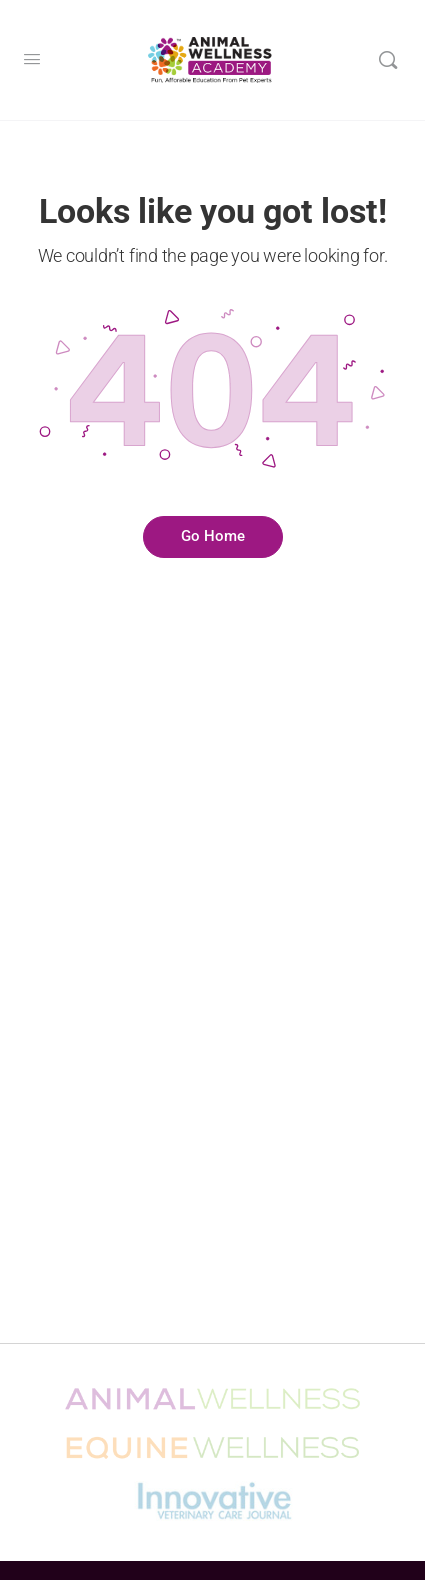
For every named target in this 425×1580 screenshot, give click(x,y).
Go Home (213, 536)
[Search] (388, 60)
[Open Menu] (32, 59)
